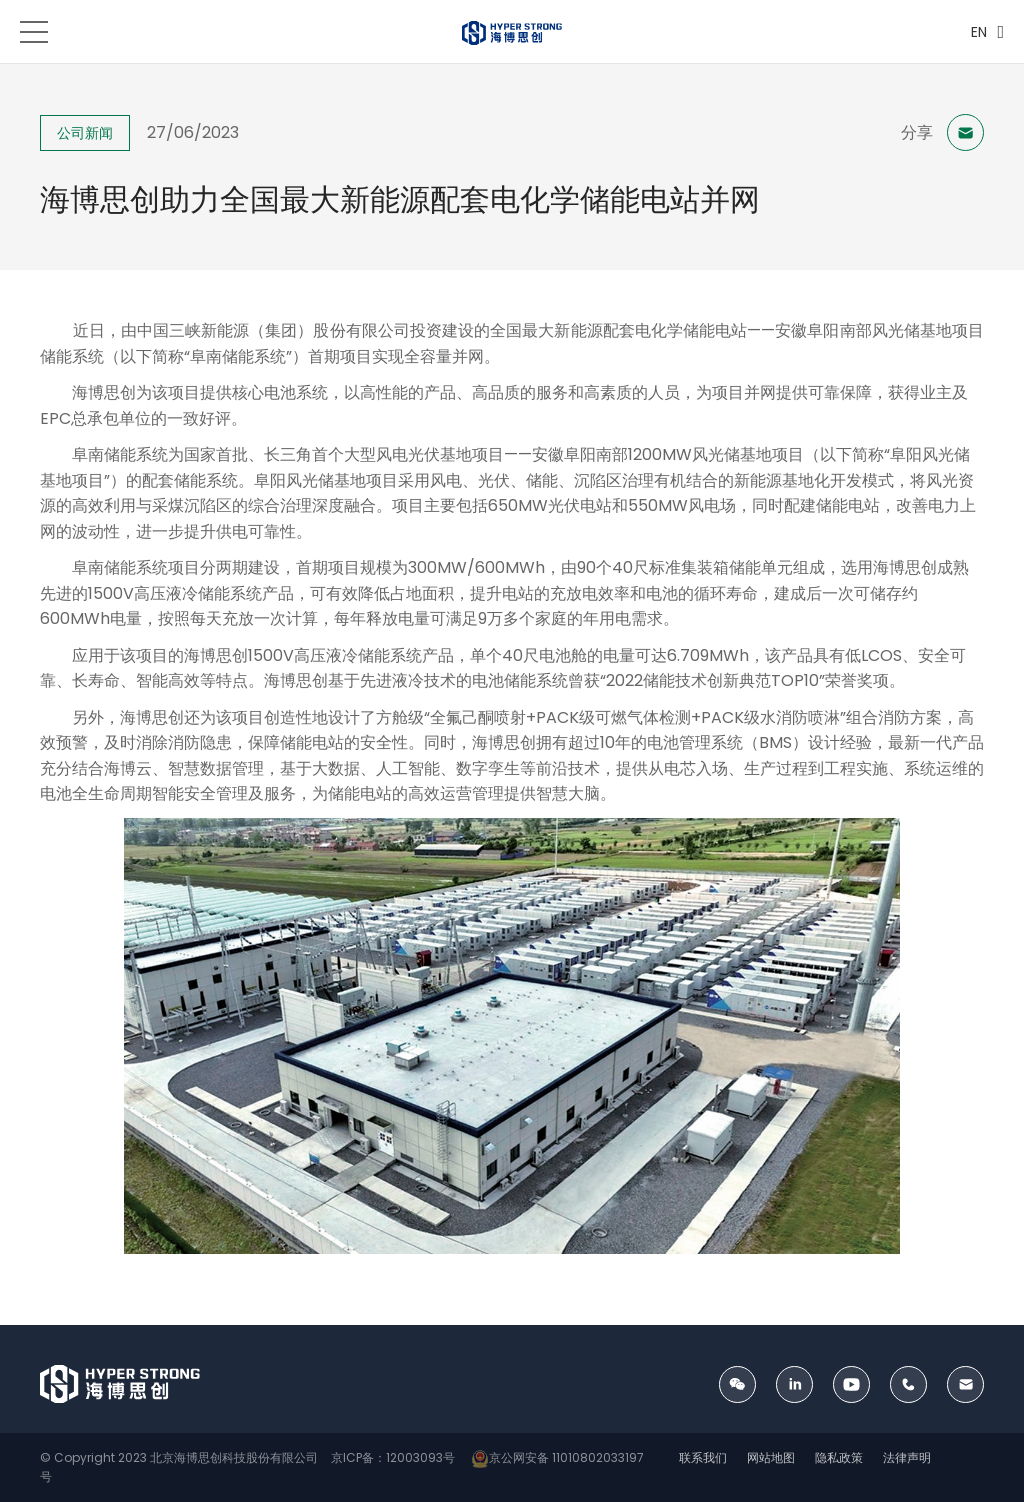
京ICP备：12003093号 (391, 1457)
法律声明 (907, 1457)
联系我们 (703, 1457)
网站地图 (771, 1457)
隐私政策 (839, 1457)
